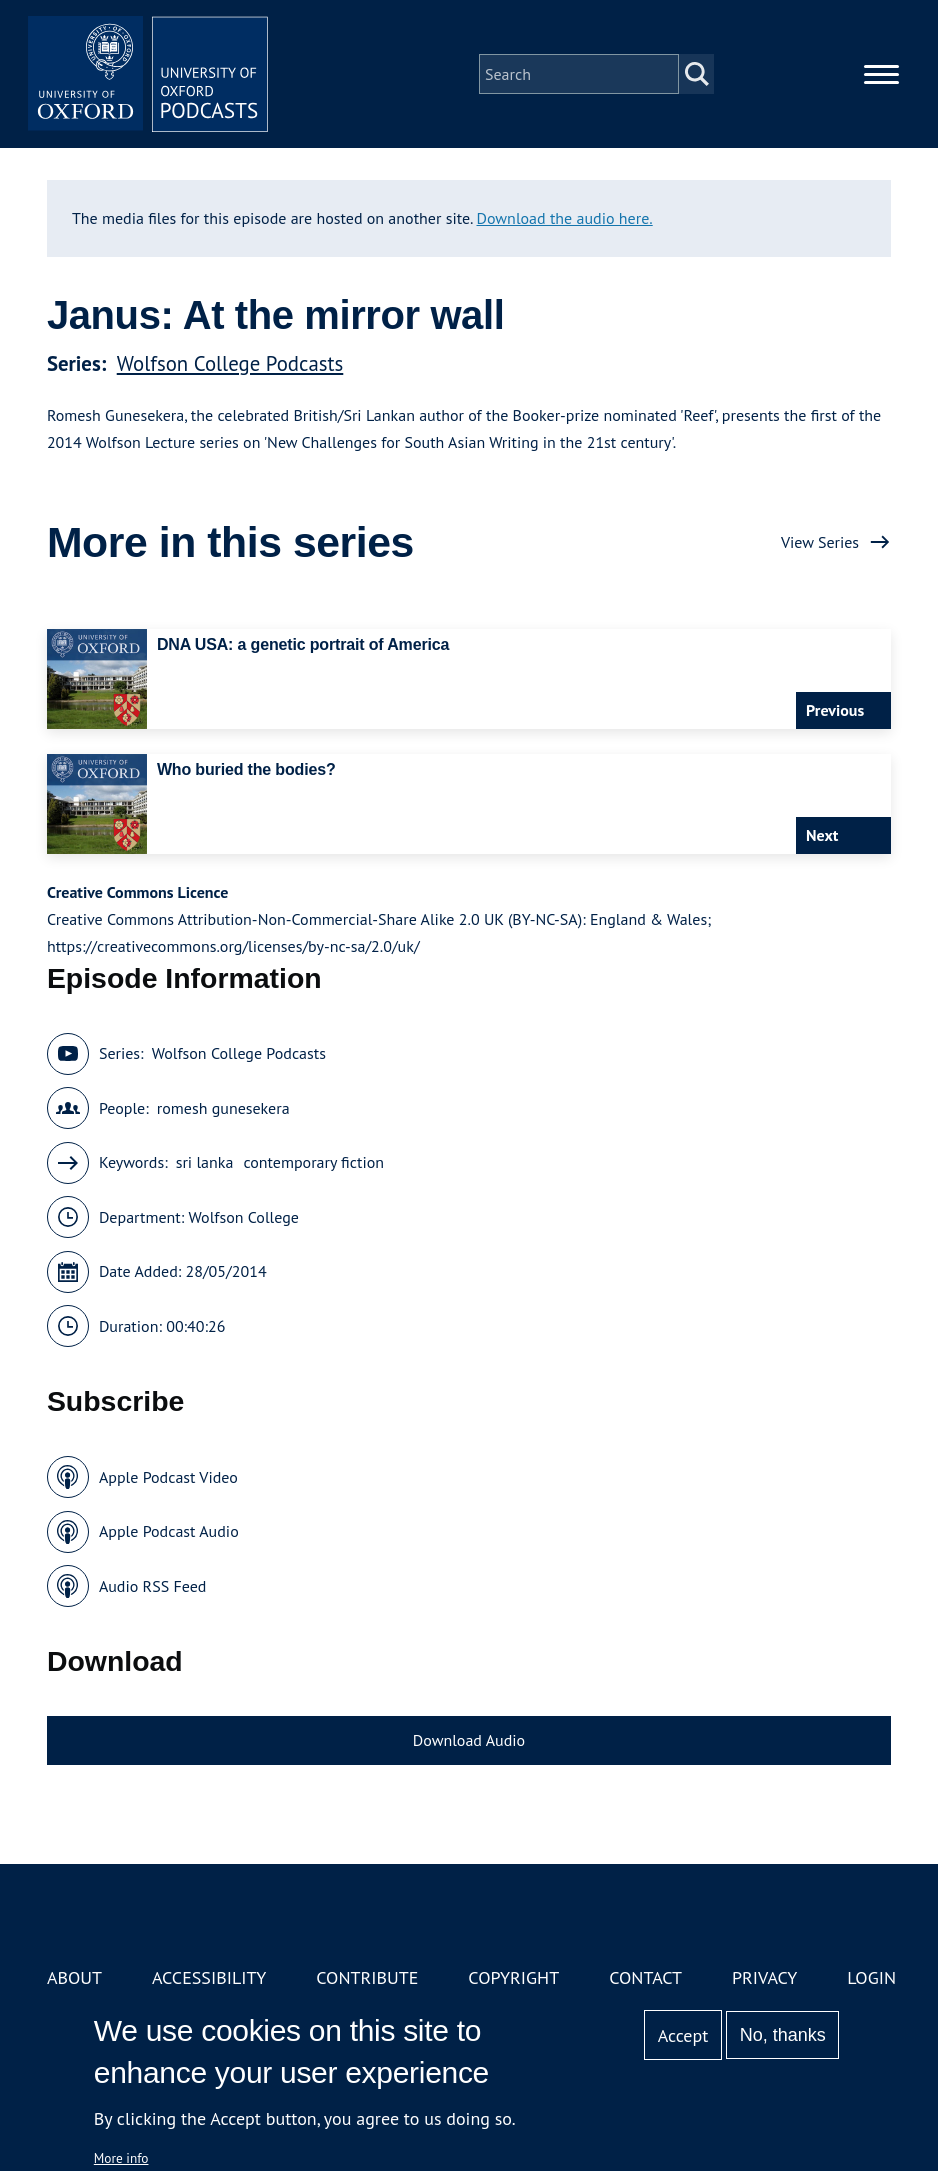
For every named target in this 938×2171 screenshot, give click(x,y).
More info (121, 2158)
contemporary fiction (313, 1162)
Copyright (513, 1977)
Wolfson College (244, 1217)
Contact (645, 1977)
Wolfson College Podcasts (230, 363)
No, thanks (783, 2035)
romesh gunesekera (223, 1108)
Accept (683, 2035)
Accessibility (209, 1977)
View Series (820, 542)
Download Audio (469, 1740)
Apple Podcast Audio (169, 1531)
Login (871, 1977)
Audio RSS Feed (152, 1586)
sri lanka (205, 1162)
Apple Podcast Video (168, 1477)
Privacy (764, 1977)
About (74, 1977)
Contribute (367, 1977)
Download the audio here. (565, 218)
